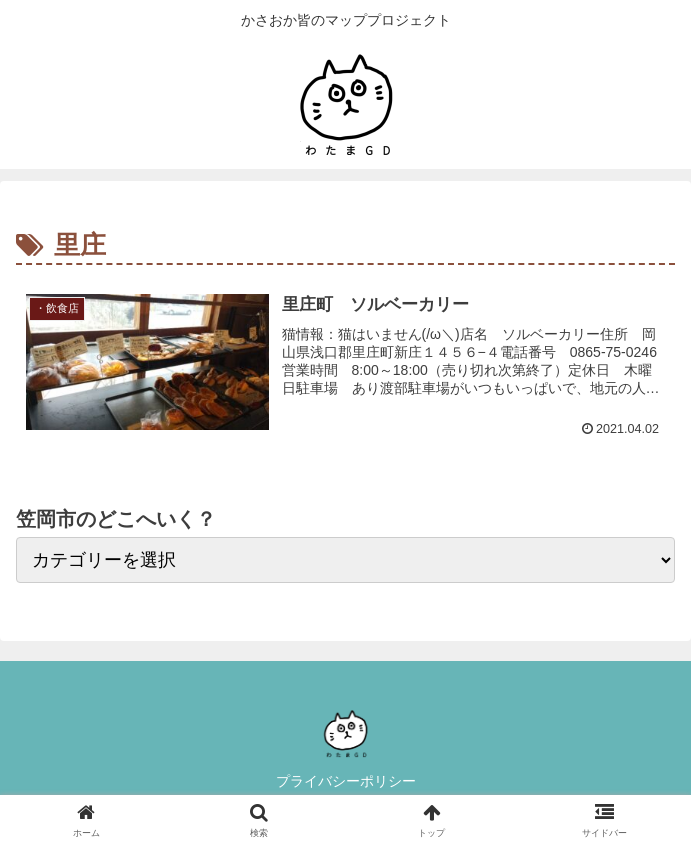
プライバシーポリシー (346, 781)
